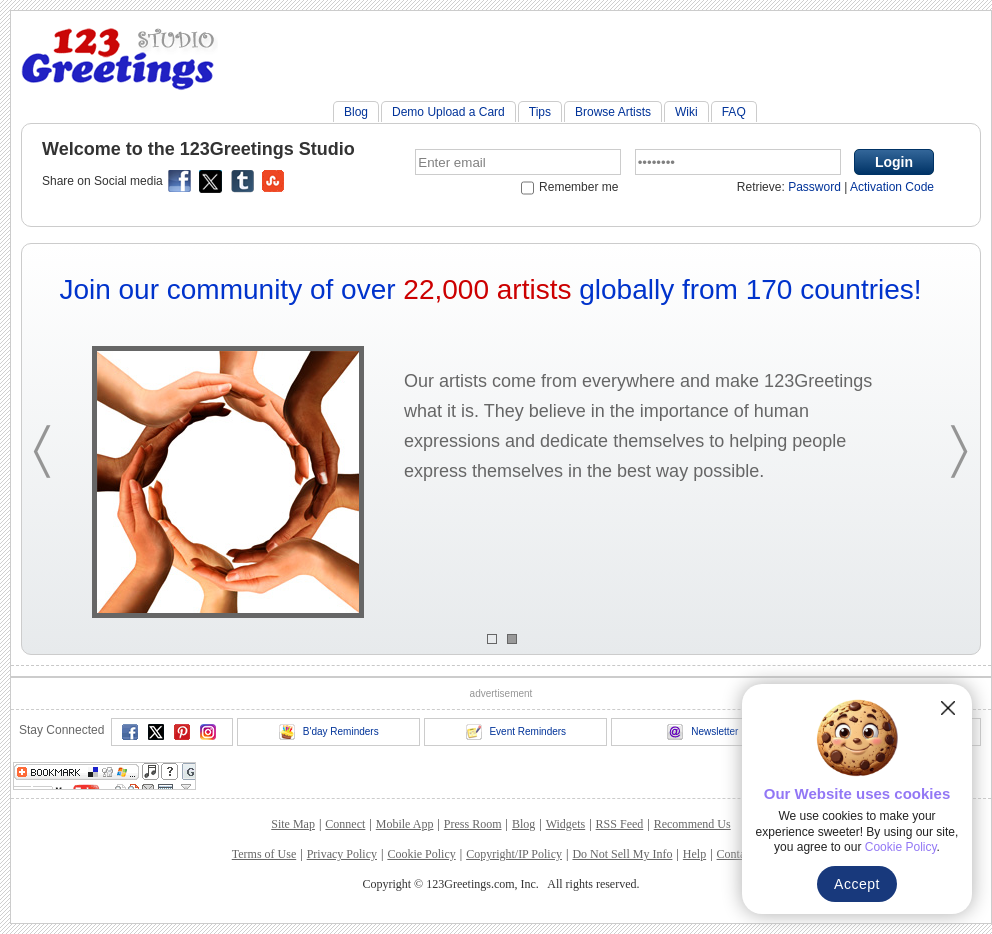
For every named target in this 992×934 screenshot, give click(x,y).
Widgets (566, 824)
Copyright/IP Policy (514, 854)
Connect (345, 824)
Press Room (473, 824)
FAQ (734, 112)
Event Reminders (516, 732)
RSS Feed (620, 824)
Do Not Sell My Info (622, 854)
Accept (857, 884)
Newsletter (702, 732)
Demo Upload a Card (448, 112)
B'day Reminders (329, 732)
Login (894, 162)
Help (694, 854)
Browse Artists (613, 112)
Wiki (686, 112)
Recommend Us (692, 824)
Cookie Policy (421, 854)
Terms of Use (264, 854)
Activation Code (892, 187)
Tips (540, 112)
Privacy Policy (342, 854)
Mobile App (405, 824)
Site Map (293, 824)
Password (814, 187)
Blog (356, 112)
